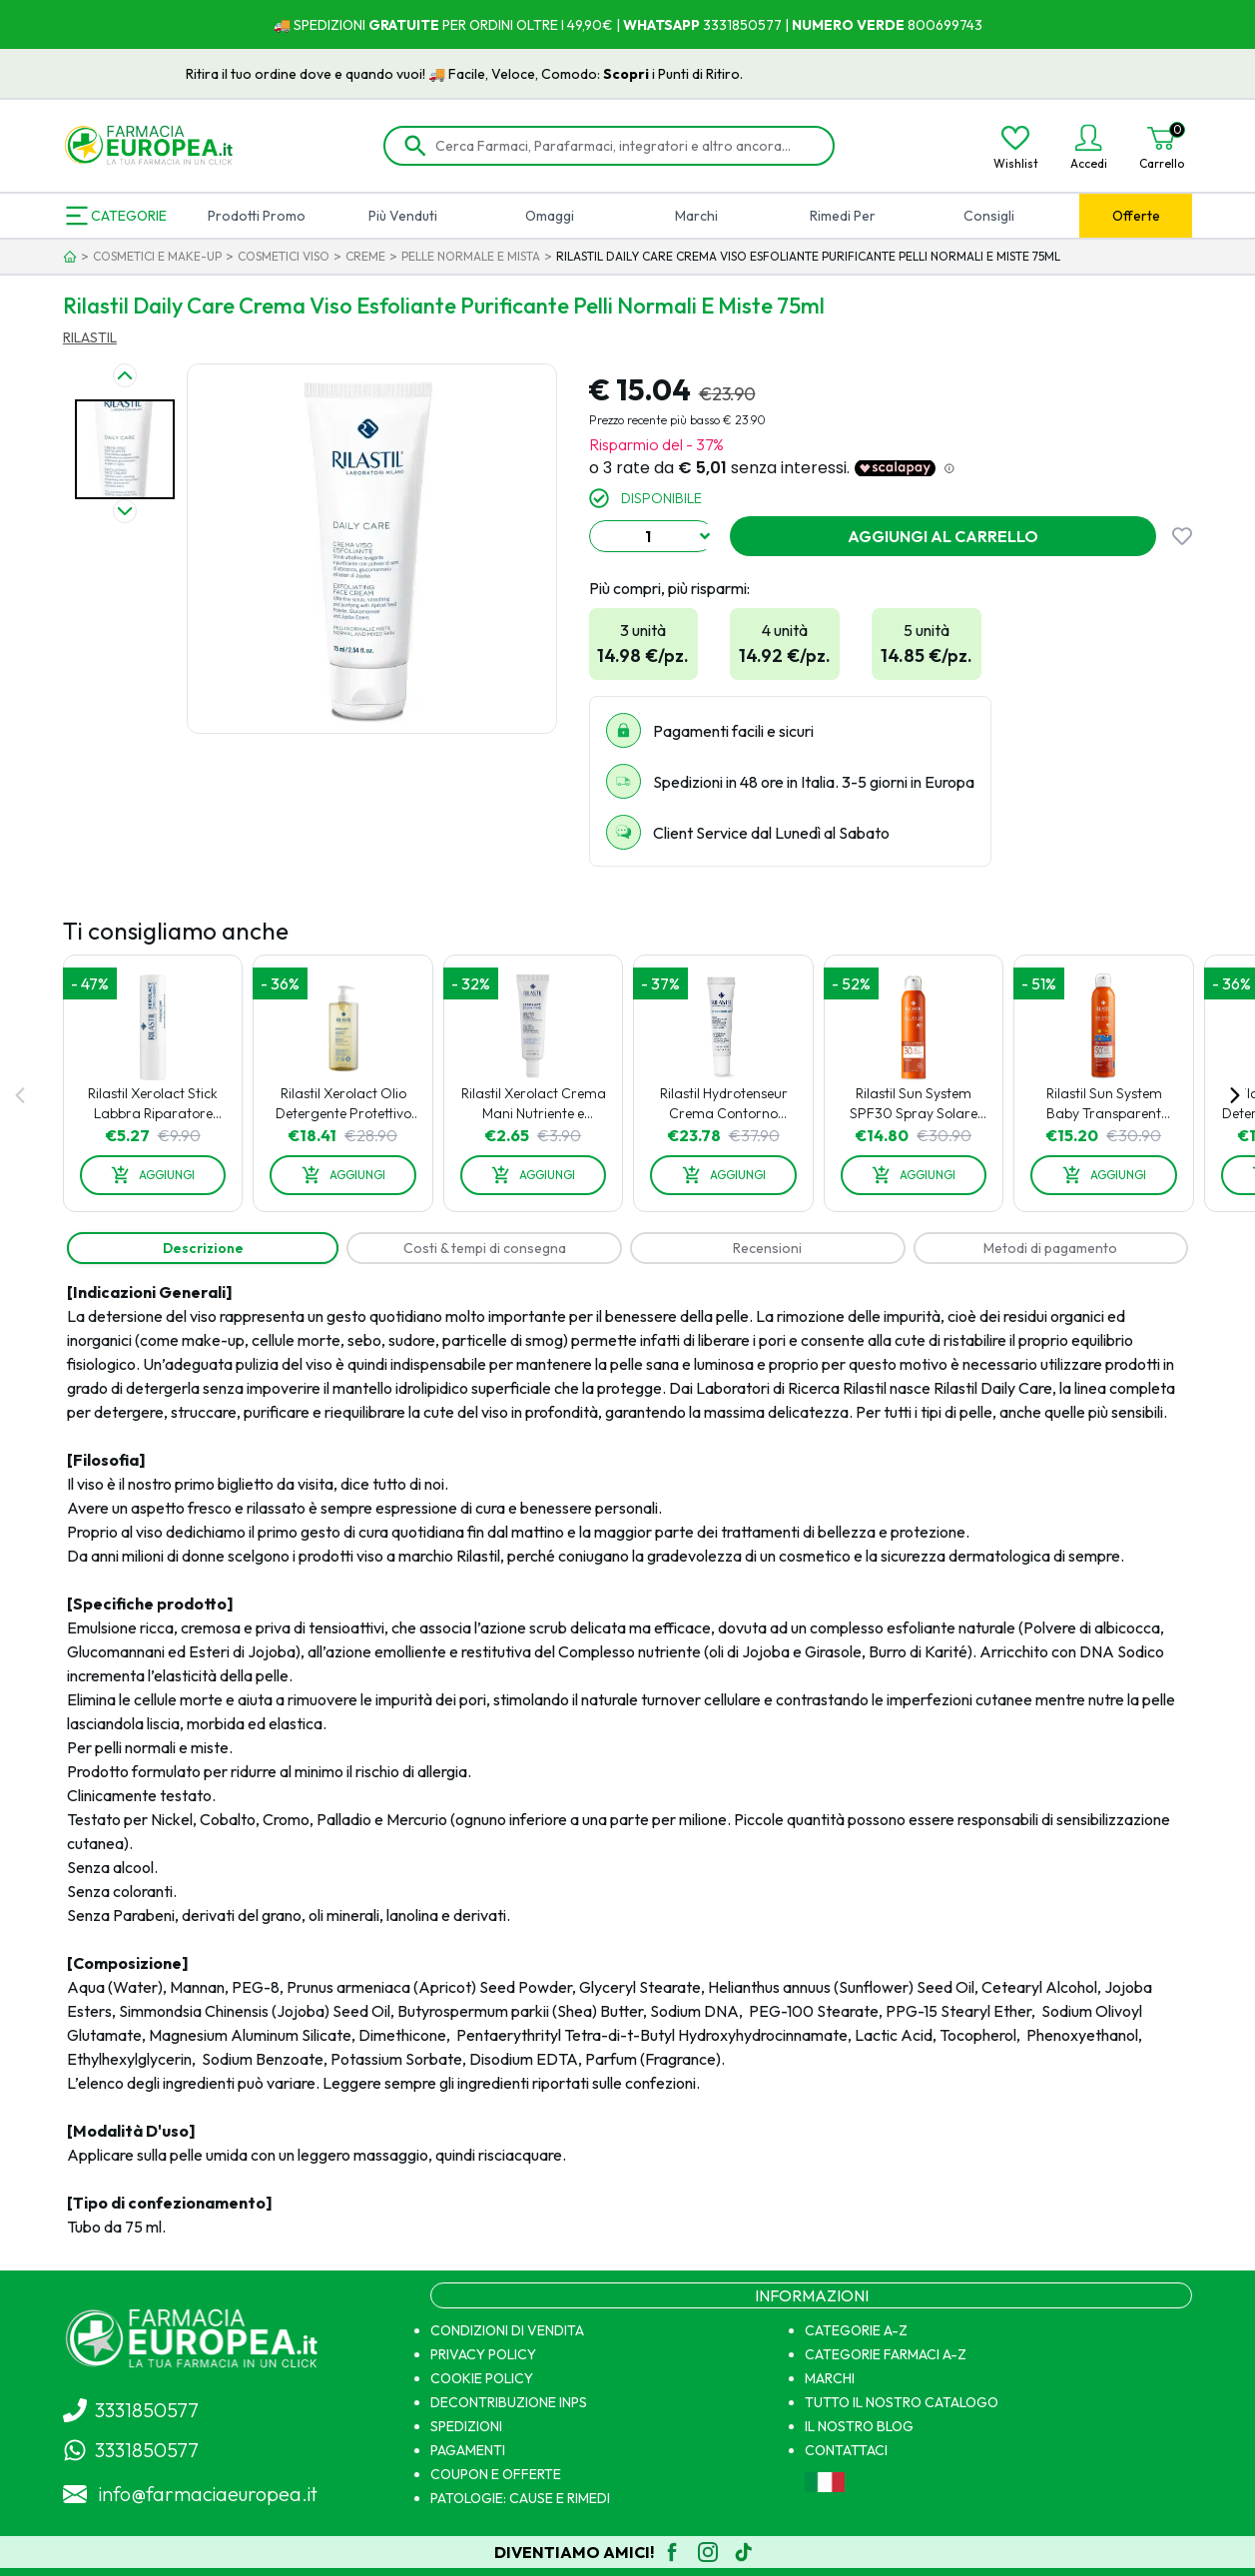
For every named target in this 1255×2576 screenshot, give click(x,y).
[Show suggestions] (705, 536)
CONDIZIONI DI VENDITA (507, 2330)
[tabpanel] (627, 1759)
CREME (365, 256)
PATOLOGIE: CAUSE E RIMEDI (520, 2498)
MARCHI (830, 2378)
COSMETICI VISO (283, 256)
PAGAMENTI (467, 2450)
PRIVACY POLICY (483, 2354)
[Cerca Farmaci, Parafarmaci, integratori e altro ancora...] (623, 146)
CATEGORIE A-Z (856, 2330)
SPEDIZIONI (466, 2426)
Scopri (736, 74)
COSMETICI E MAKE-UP (157, 256)
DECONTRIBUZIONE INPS (508, 2402)
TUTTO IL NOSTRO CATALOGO (901, 2402)
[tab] (203, 1248)
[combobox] (651, 536)
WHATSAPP (661, 25)
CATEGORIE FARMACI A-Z (885, 2354)
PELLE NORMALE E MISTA (470, 256)
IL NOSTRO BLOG (859, 2426)
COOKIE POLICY (481, 2378)
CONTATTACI (846, 2450)
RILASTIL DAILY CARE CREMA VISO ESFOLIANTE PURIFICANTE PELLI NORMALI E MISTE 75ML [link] (808, 256)
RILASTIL (90, 337)
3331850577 (741, 25)
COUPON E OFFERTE (495, 2474)
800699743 (943, 25)
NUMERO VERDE (848, 25)
